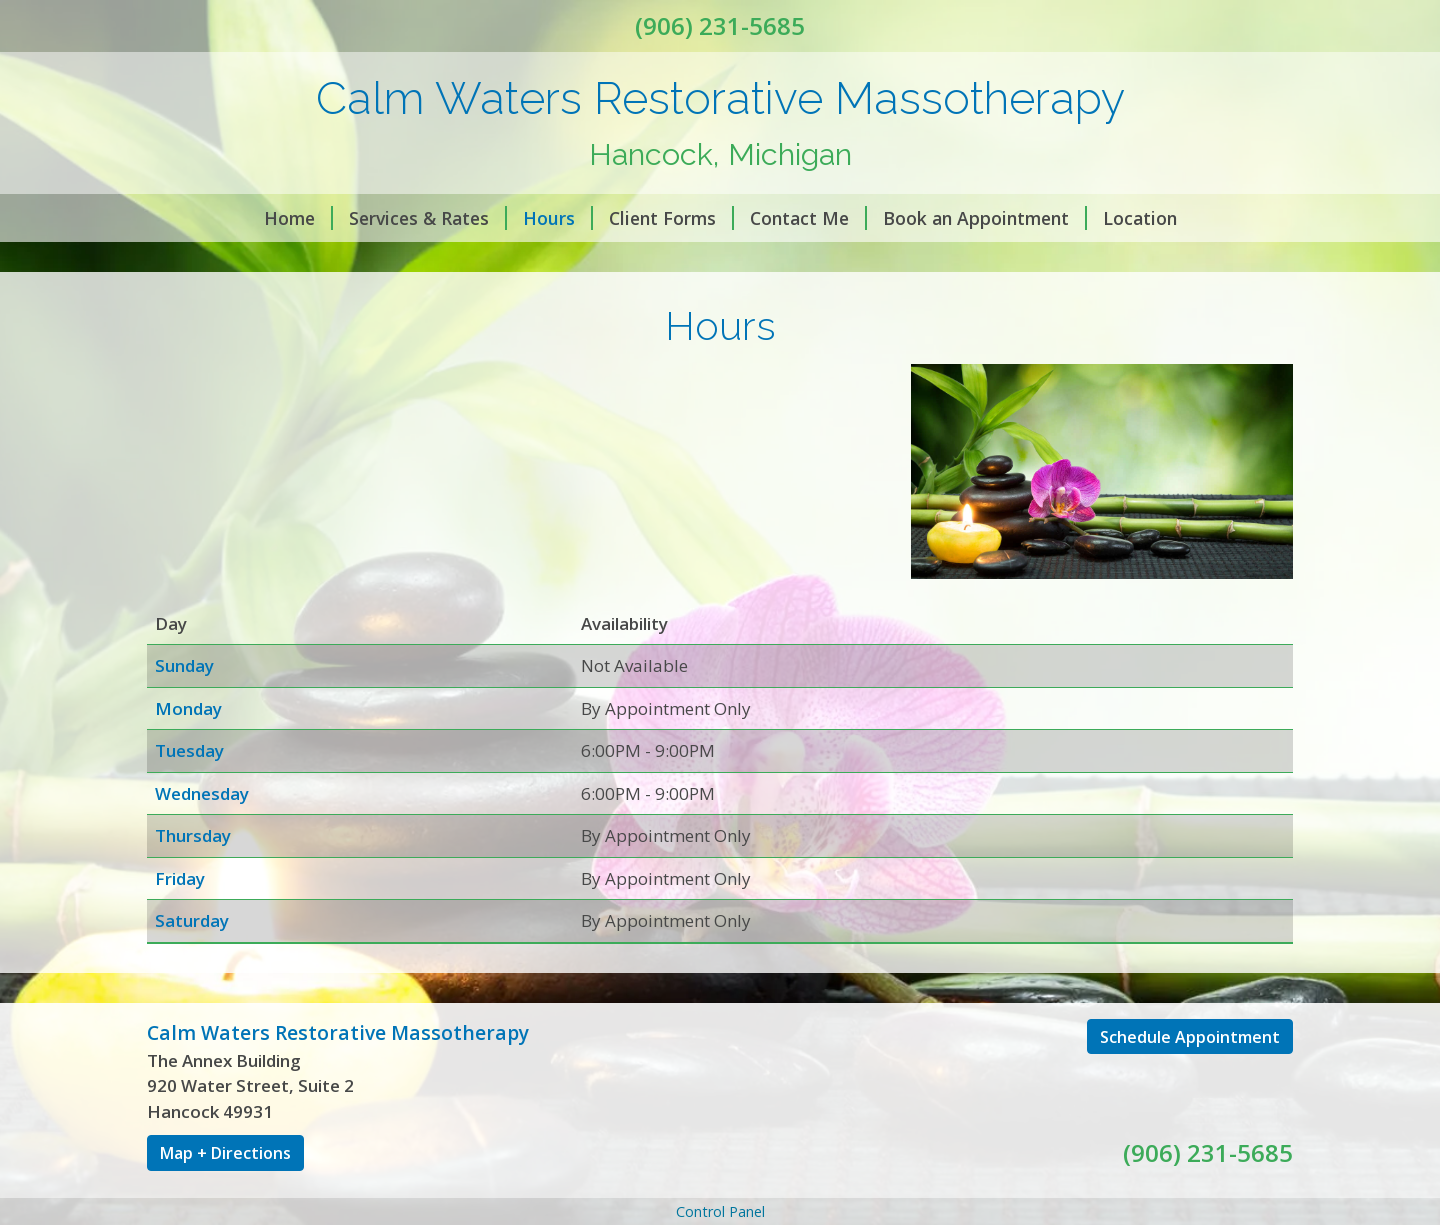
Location (1140, 218)
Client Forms (671, 218)
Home (298, 218)
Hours (558, 218)
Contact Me (808, 218)
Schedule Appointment (1190, 1037)
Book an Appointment (985, 218)
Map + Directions (225, 1153)
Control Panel (720, 1211)
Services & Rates (428, 218)
